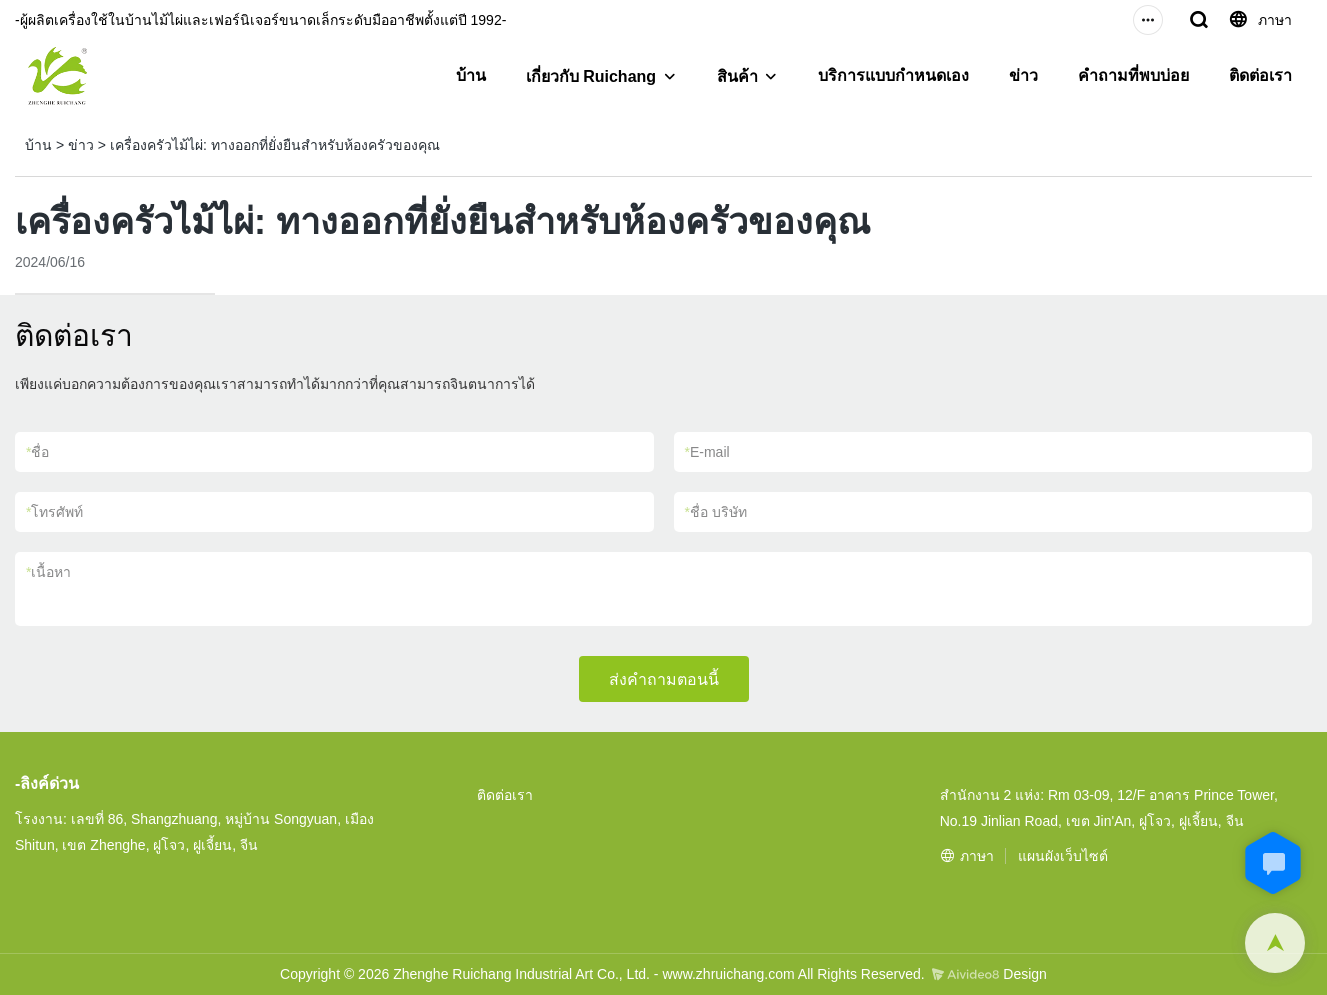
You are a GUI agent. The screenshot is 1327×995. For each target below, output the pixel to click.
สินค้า (737, 76)
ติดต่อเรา (1260, 75)
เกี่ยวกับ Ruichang (591, 76)
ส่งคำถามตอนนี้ (664, 679)
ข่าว (1023, 75)
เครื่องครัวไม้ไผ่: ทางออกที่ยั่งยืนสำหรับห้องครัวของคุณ (275, 145)
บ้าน (471, 75)
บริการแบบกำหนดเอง (893, 75)
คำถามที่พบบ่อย (1133, 75)
